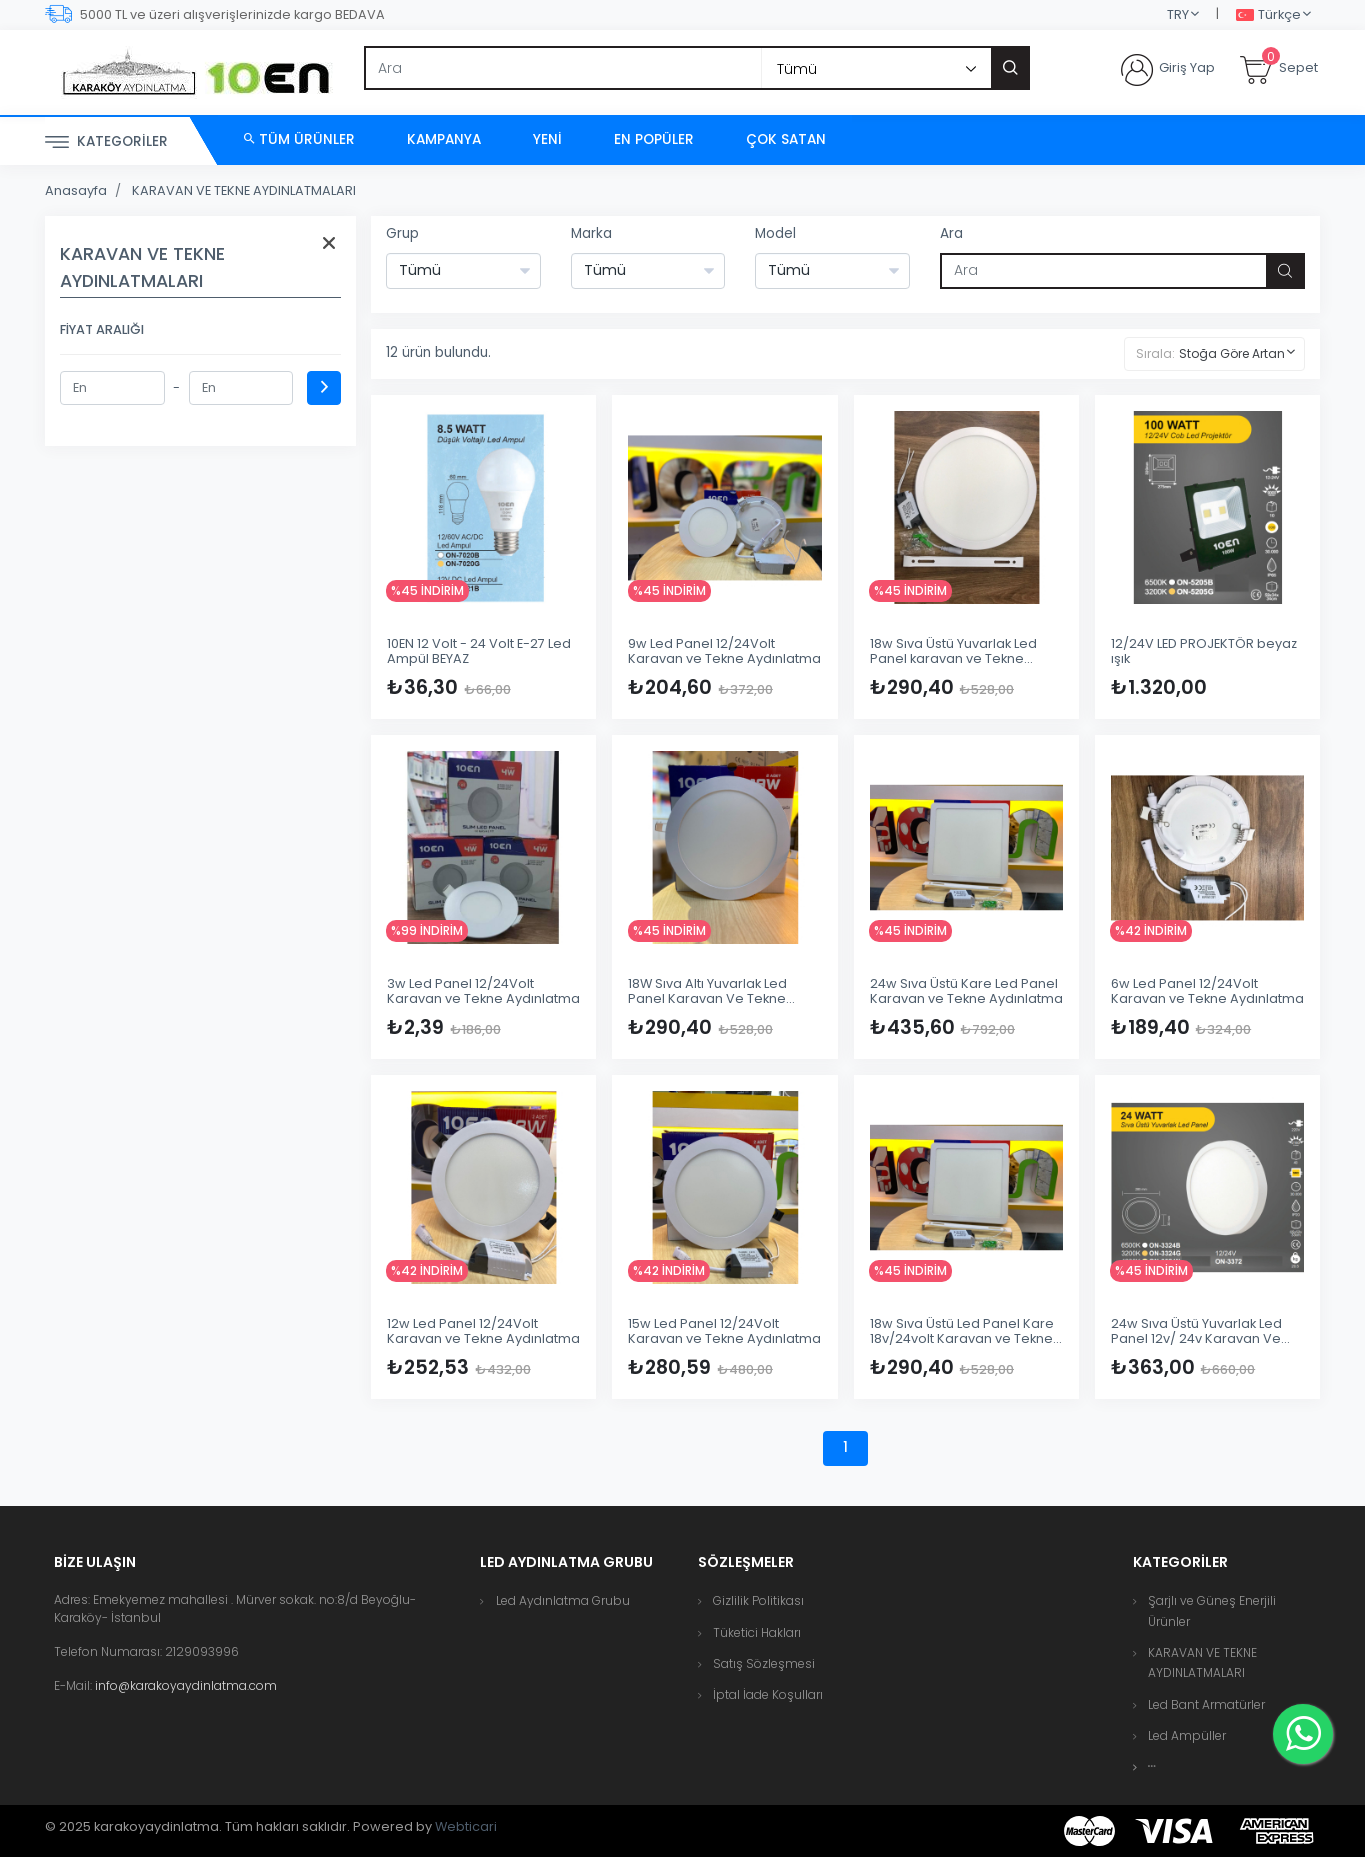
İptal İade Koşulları (768, 1694)
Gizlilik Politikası (758, 1600)
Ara (951, 233)
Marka (591, 233)
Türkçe (1268, 15)
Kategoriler (106, 142)
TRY (1178, 14)
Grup (402, 233)
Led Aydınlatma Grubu (563, 1600)
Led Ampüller (1187, 1735)
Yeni (547, 139)
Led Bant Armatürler (1206, 1704)
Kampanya (444, 139)
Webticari (466, 1826)
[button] (1152, 1766)
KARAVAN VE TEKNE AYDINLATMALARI (244, 190)
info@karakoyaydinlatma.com (186, 1685)
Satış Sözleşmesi (764, 1663)
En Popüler (654, 139)
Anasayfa (76, 190)
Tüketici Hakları (757, 1632)
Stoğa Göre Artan (1232, 353)
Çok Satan (786, 139)
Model (775, 233)
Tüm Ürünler (299, 139)
